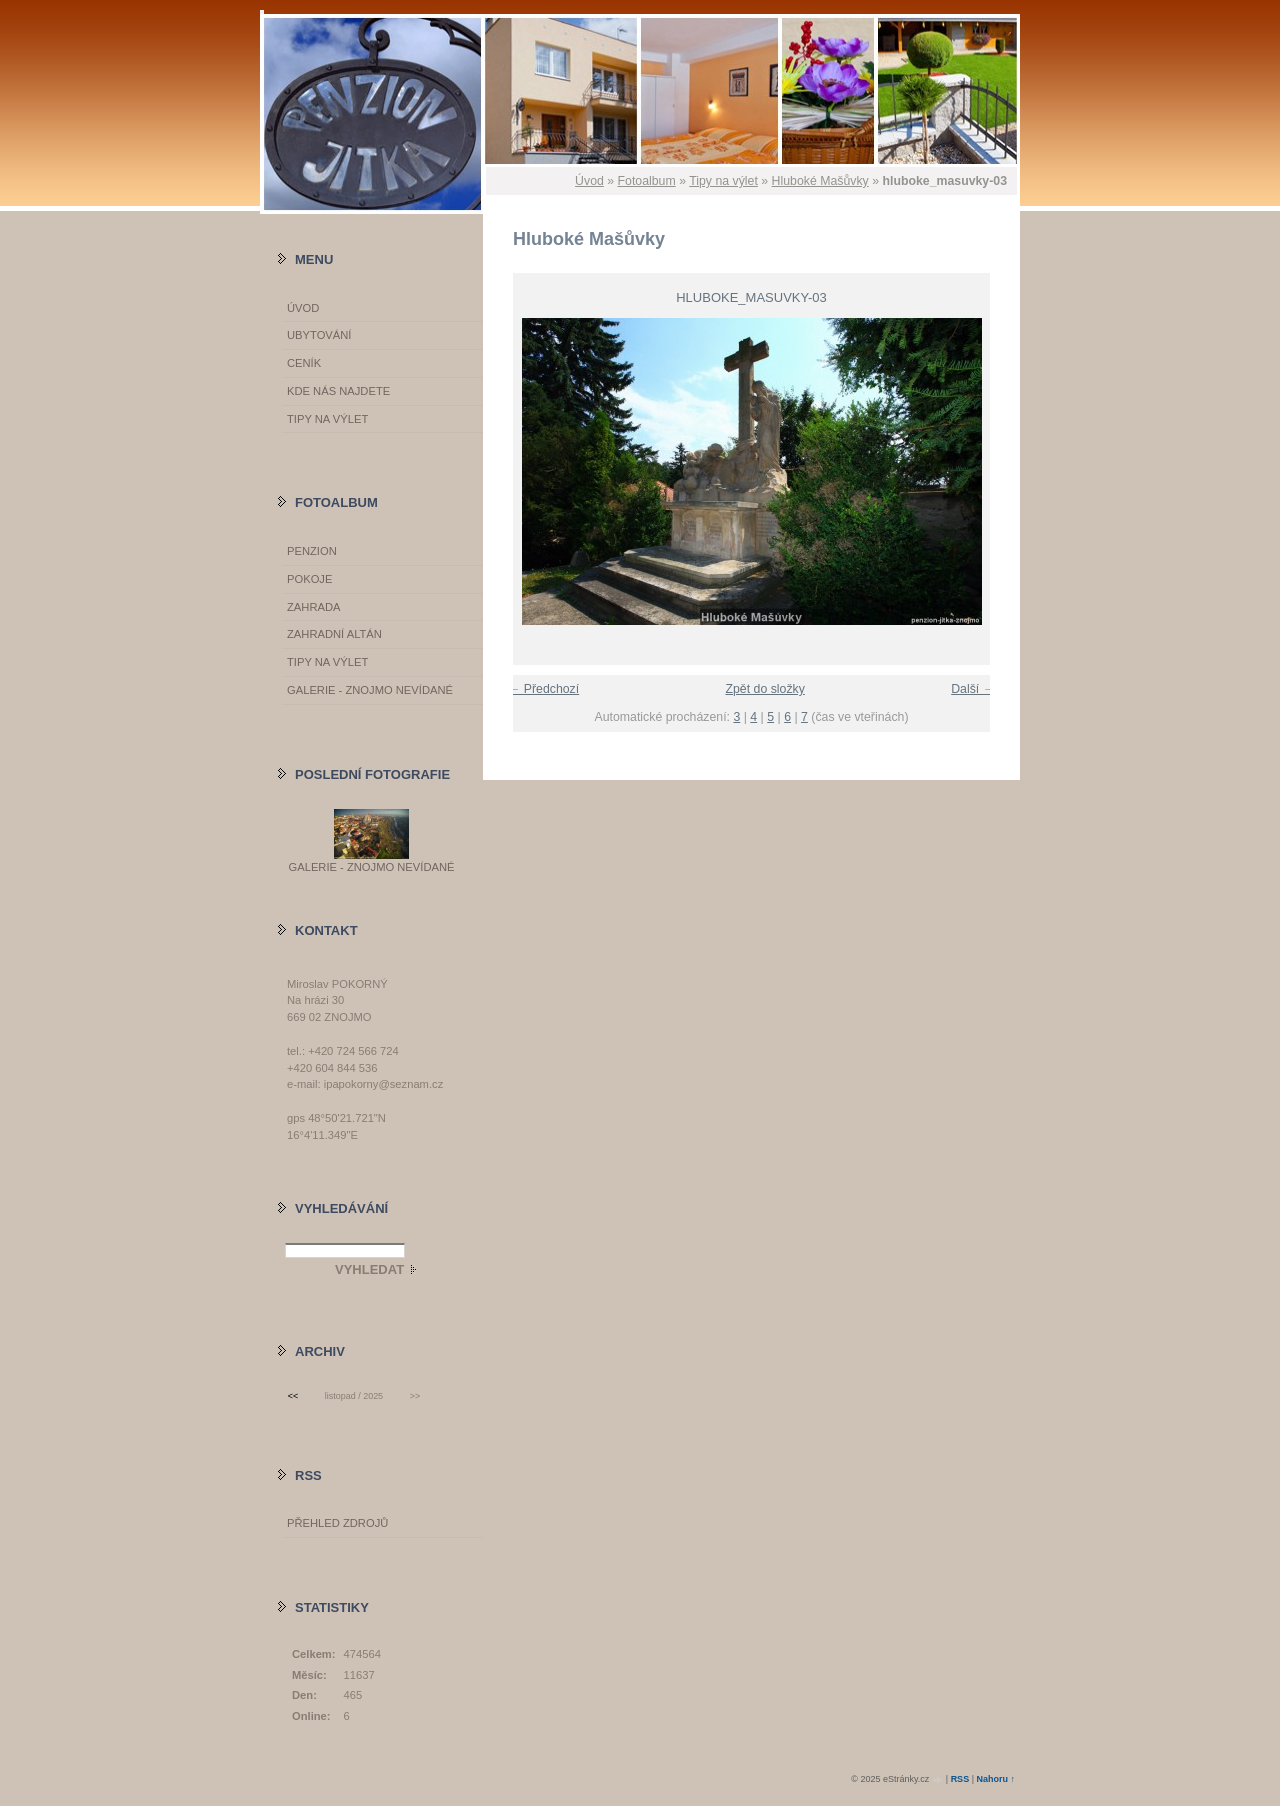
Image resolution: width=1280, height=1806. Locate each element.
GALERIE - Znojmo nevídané (370, 690)
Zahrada (313, 607)
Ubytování (319, 335)
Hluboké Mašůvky (820, 181)
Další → (973, 689)
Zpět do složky (764, 689)
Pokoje (309, 579)
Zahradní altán (334, 634)
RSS (960, 1779)
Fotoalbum (647, 181)
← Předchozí (543, 689)
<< (293, 1396)
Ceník (304, 363)
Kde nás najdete (338, 391)
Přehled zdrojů (337, 1523)
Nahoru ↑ (995, 1779)
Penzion (312, 551)
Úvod (589, 181)
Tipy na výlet (723, 181)
